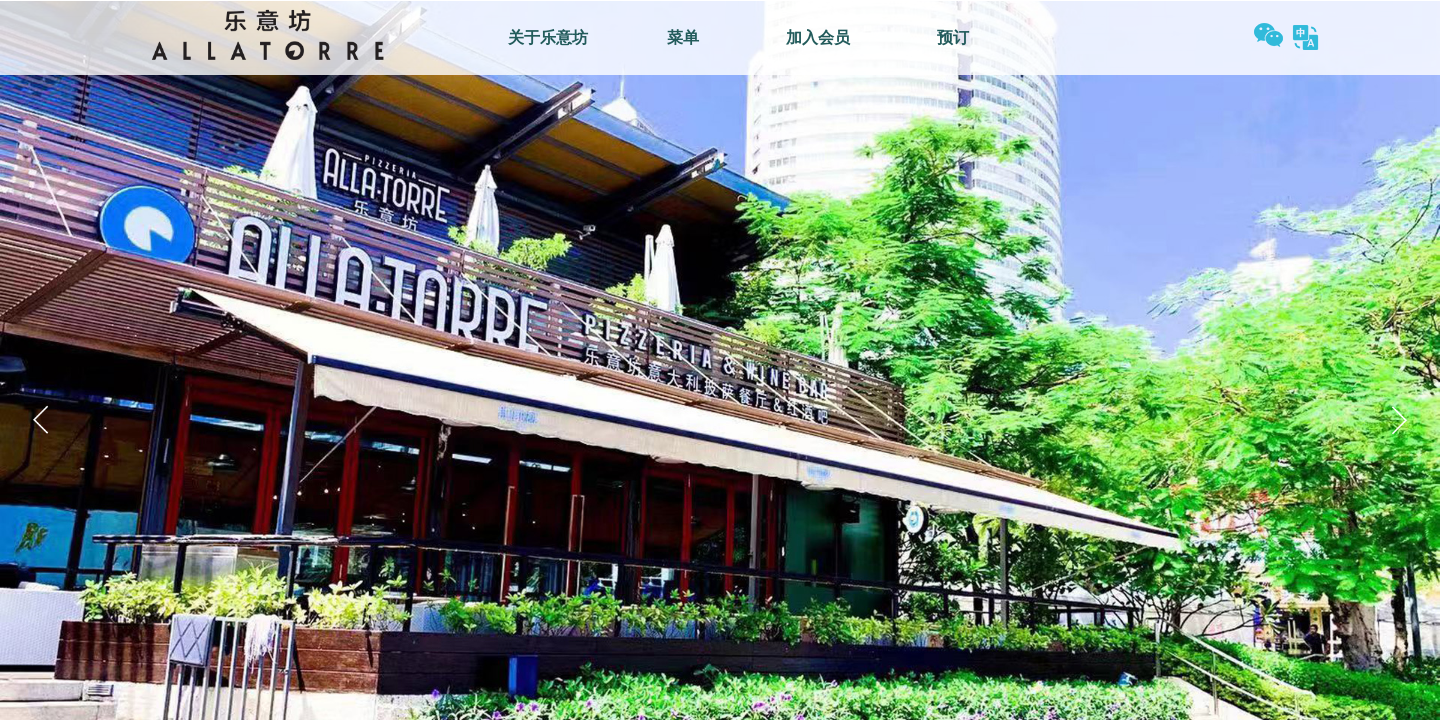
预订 (953, 37)
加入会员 (818, 37)
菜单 (683, 37)
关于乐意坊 (548, 37)
